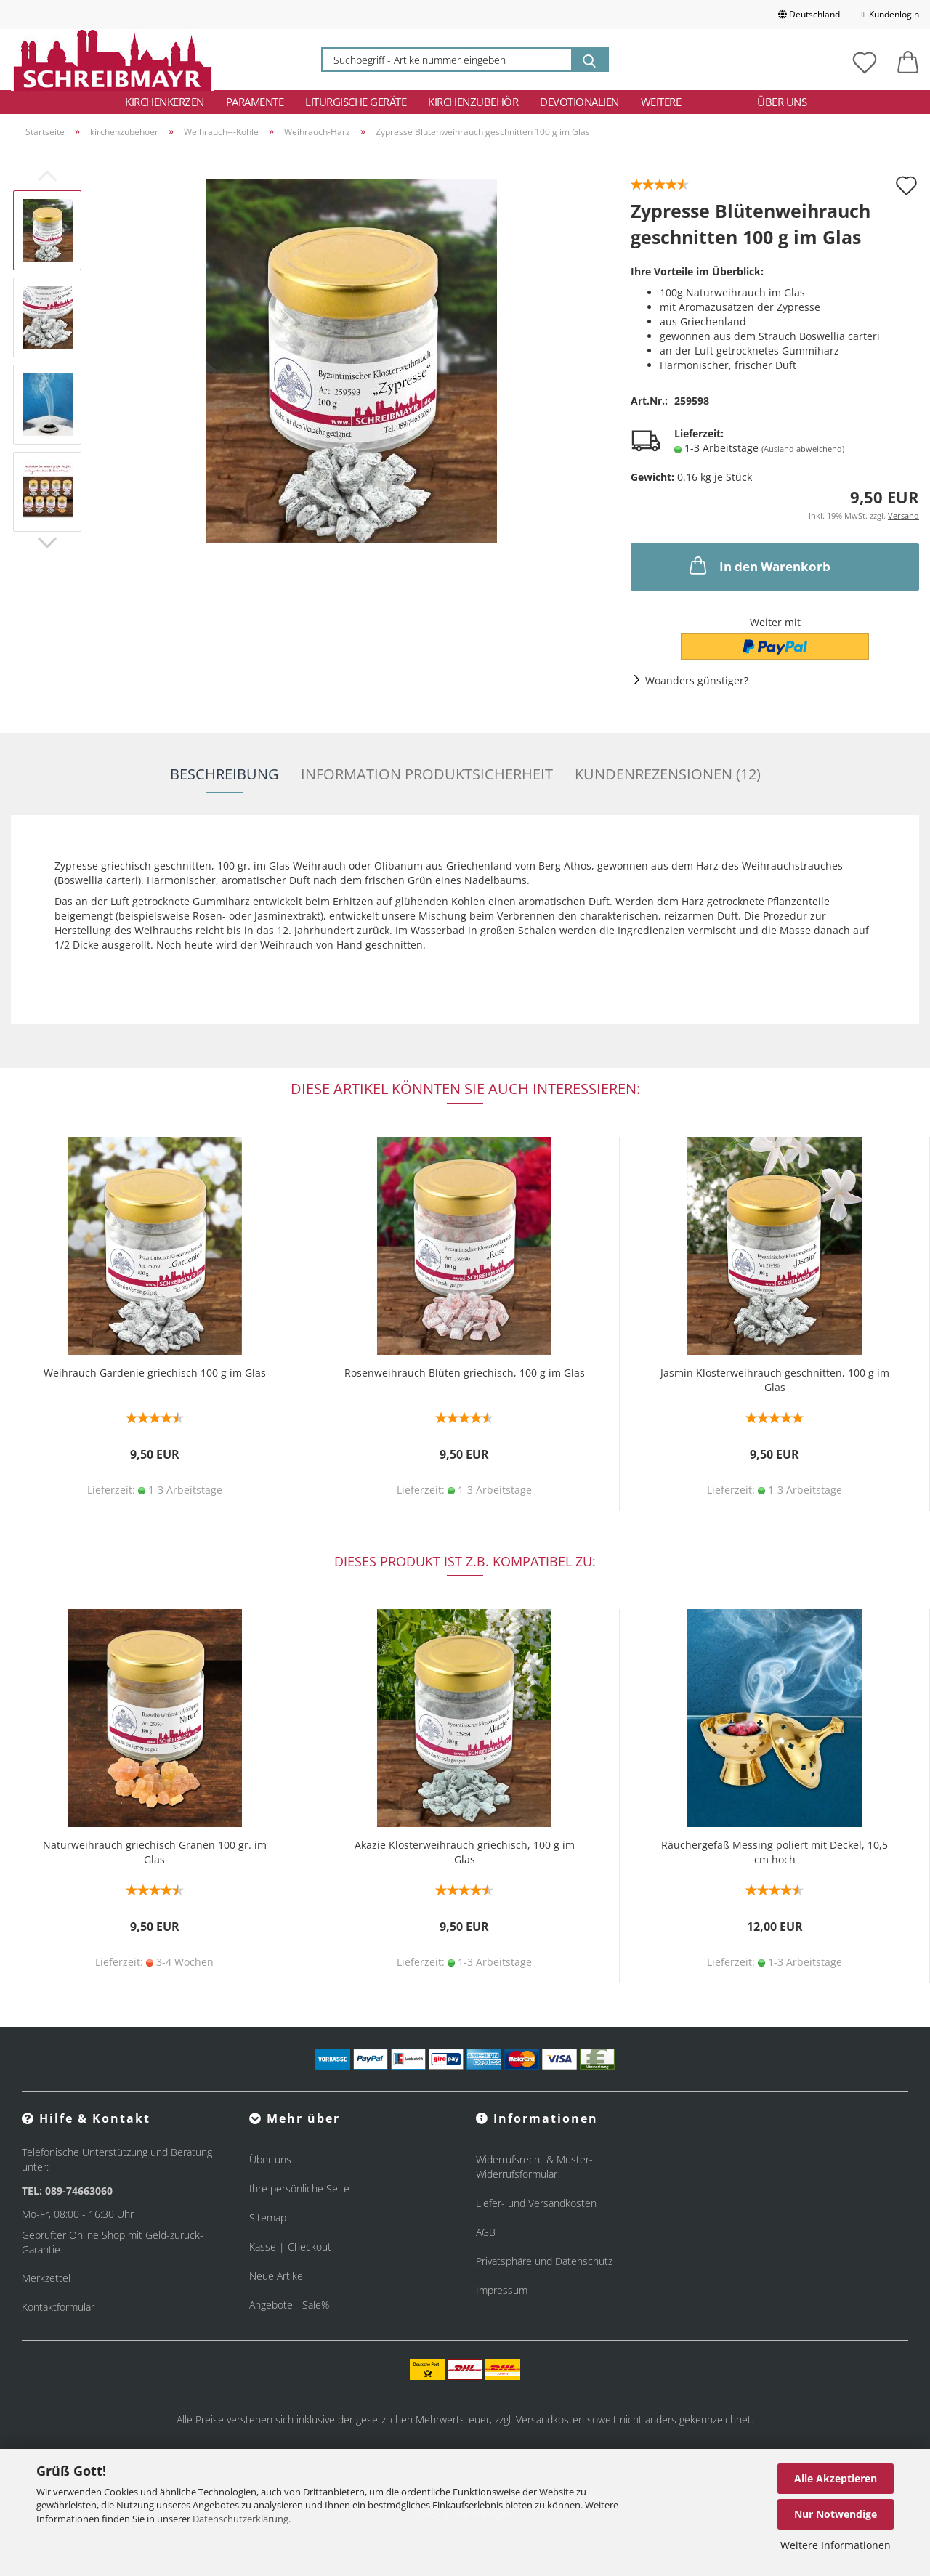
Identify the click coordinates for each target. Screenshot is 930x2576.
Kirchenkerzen (164, 101)
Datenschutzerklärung (240, 2518)
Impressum (501, 2290)
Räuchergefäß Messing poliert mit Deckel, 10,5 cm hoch (774, 1852)
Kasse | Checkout (290, 2246)
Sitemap (267, 2217)
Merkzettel (46, 2278)
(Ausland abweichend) (802, 448)
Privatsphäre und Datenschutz (544, 2261)
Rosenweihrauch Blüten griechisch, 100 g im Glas (464, 1373)
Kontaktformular (58, 2307)
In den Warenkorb (758, 565)
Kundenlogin (890, 14)
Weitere (661, 101)
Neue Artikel (277, 2276)
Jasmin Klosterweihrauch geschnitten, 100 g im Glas (774, 1380)
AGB (486, 2232)
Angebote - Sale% (289, 2305)
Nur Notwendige (835, 2514)
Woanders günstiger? (696, 680)
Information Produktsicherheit (427, 774)
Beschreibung (224, 774)
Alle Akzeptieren (835, 2478)
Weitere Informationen (835, 2545)
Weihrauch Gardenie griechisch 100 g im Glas (155, 1373)
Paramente (255, 101)
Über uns (781, 101)
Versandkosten (550, 2419)
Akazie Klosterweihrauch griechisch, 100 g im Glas (465, 1852)
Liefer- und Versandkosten (536, 2203)
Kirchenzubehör (473, 101)
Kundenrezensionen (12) (668, 774)
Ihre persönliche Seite (299, 2188)
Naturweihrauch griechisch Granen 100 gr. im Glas (155, 1852)
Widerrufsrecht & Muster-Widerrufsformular (534, 2166)
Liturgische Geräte (355, 101)
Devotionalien (579, 101)
